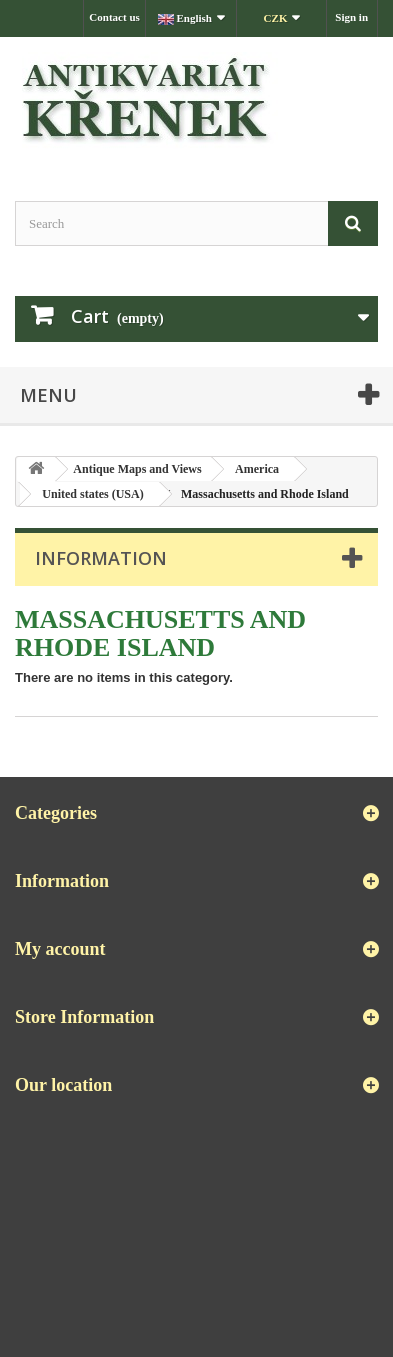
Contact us (114, 17)
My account (60, 949)
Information (101, 558)
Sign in (351, 17)
